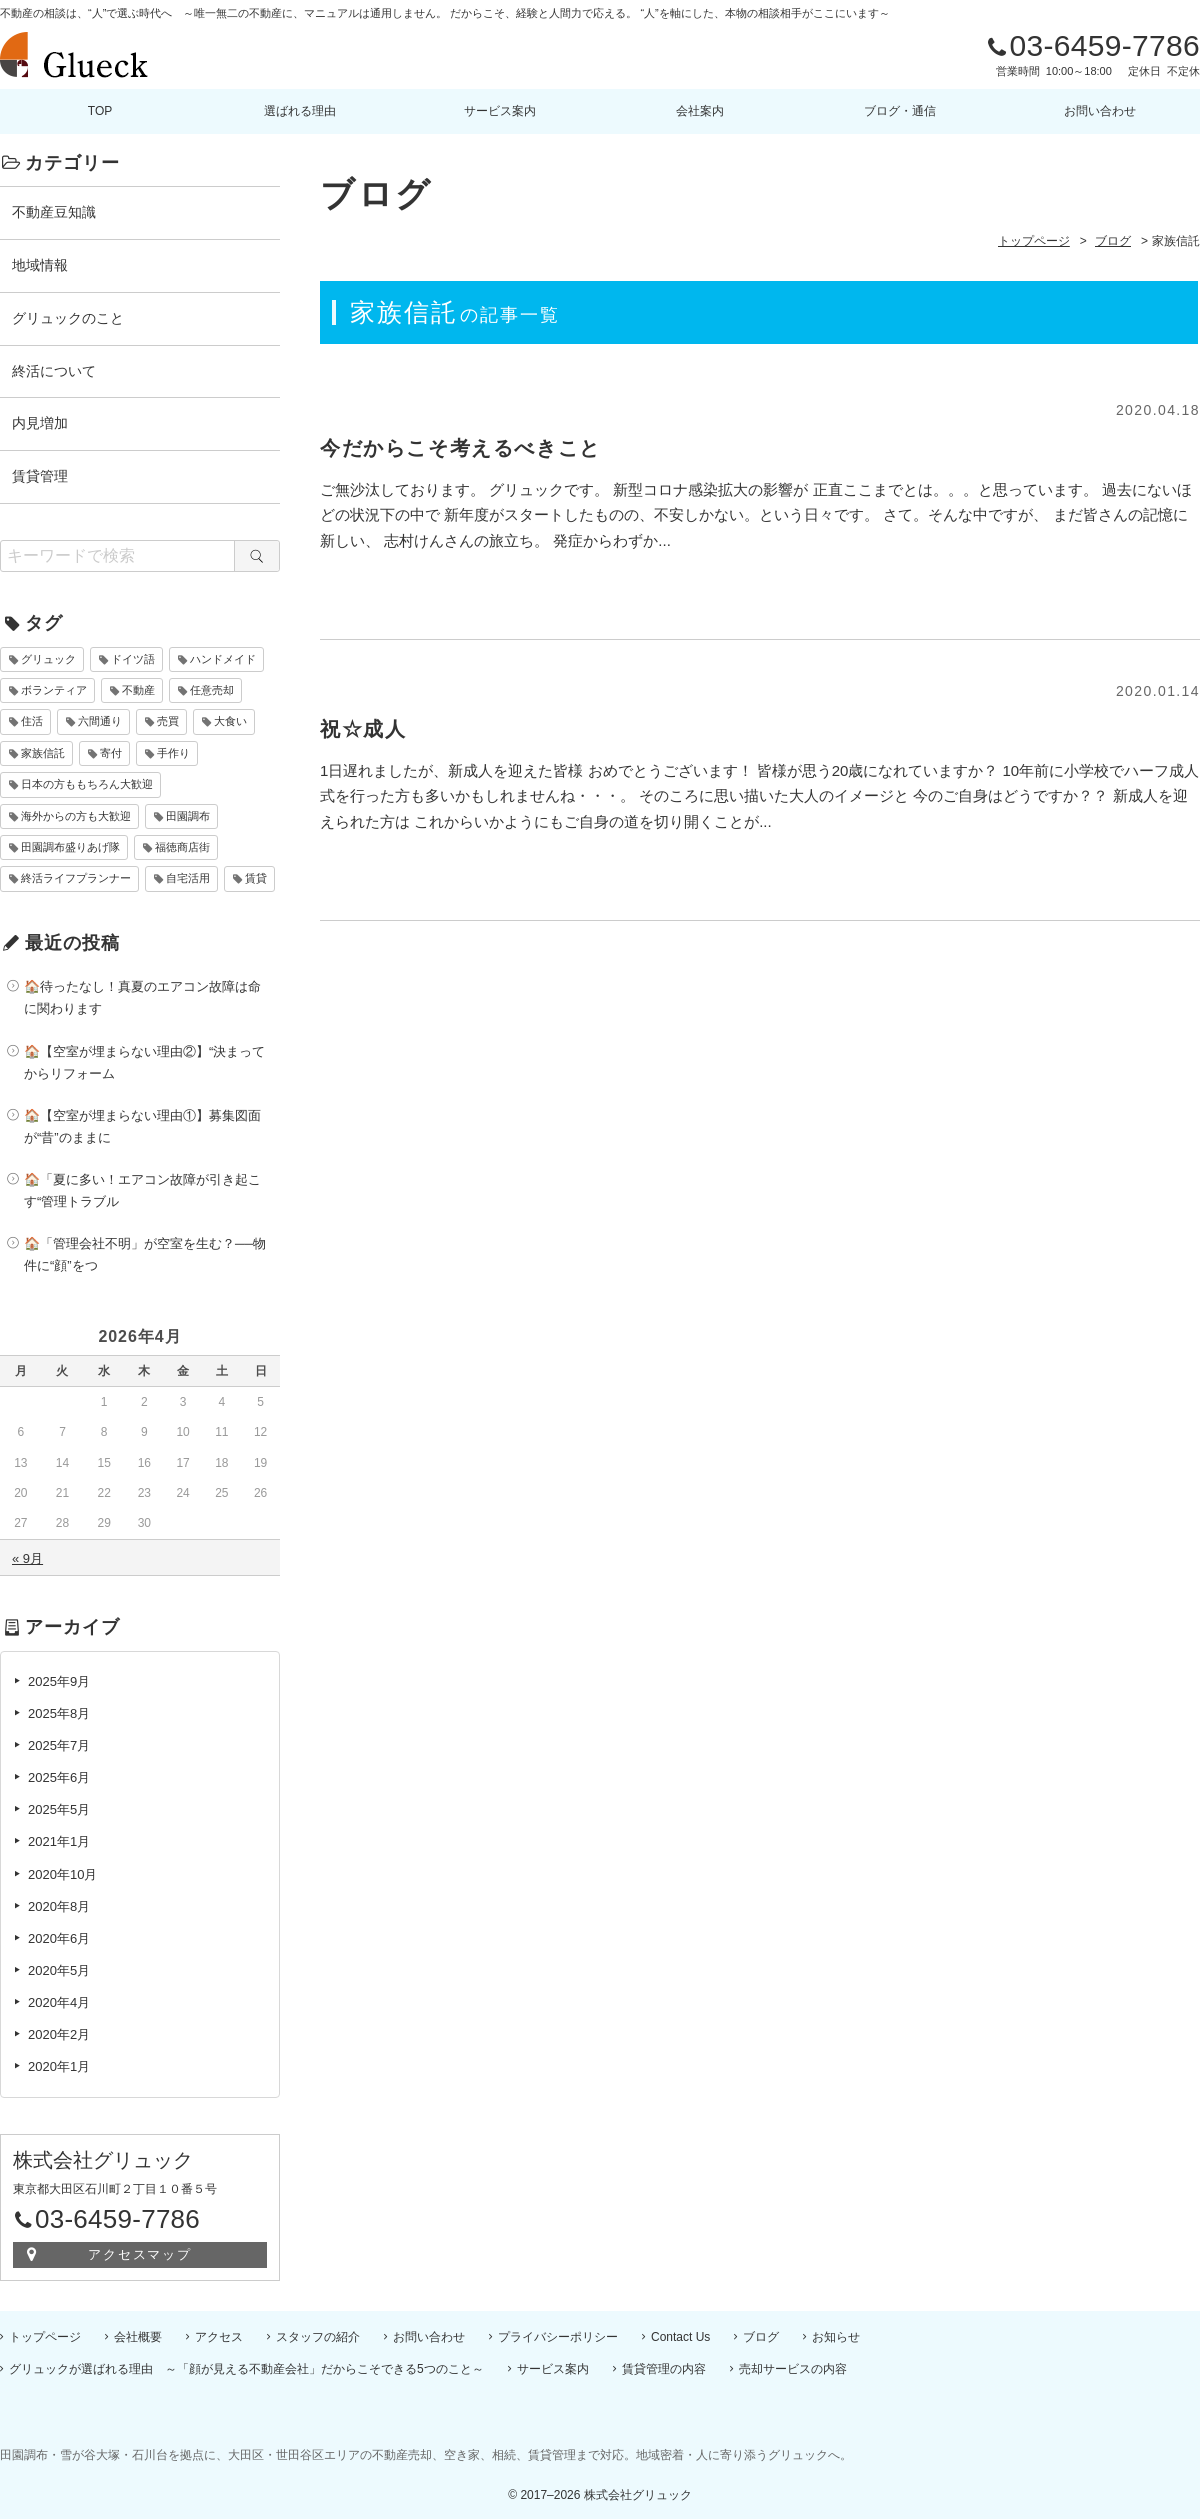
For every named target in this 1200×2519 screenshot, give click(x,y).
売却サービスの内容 (793, 2369)
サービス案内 (500, 111)
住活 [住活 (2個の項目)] (32, 721)
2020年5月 (59, 1970)
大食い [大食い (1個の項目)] (230, 721)
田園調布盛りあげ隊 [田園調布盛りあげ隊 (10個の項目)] (70, 847)
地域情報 (40, 265)
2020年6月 (59, 1938)
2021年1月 (59, 1841)
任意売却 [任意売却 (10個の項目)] (212, 690)
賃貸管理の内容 (664, 2369)
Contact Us (680, 2337)
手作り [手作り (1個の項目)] (173, 753)
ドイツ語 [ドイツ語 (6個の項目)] (133, 659)
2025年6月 (59, 1777)
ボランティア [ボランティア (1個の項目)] (54, 690)
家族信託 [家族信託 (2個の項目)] (43, 753)
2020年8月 (59, 1906)
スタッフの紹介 (318, 2337)
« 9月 (27, 1558)
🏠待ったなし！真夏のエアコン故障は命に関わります (142, 997)
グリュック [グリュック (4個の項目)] (48, 659)
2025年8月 (59, 1713)
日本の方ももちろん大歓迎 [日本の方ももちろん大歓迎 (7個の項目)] (87, 784)
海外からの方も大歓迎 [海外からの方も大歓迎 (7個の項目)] (76, 816)
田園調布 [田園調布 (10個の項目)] (188, 816)
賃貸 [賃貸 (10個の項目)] (256, 878)
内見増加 (40, 423)
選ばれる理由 (300, 111)
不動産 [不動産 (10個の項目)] (138, 690)
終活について (54, 371)
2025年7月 (59, 1745)
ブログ (761, 2337)
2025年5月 (59, 1809)
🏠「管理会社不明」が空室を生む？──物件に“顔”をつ (145, 1254)
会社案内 (700, 111)
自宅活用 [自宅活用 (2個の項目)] (188, 878)
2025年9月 (59, 1681)
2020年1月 (59, 2066)
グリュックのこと (68, 318)
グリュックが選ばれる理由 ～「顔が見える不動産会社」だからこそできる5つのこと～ (246, 2369)
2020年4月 (59, 2002)
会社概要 (138, 2337)
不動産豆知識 (54, 212)
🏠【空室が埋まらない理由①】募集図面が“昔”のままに (142, 1126)
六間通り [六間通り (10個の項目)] (100, 721)
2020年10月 (62, 1874)
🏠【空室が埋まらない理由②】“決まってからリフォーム (144, 1062)
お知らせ (836, 2337)
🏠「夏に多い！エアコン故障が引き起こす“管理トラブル (142, 1190)
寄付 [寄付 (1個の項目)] (111, 753)
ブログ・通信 (900, 111)
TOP (100, 111)
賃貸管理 (40, 476)
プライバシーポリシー (558, 2337)
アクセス (219, 2337)
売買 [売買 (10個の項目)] (168, 721)
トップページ (45, 2337)
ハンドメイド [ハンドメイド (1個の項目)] (223, 659)
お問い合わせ (1100, 111)
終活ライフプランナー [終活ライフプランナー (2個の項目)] (76, 878)
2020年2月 (59, 2034)
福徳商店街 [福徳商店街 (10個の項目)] (182, 847)
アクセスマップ (140, 2254)
